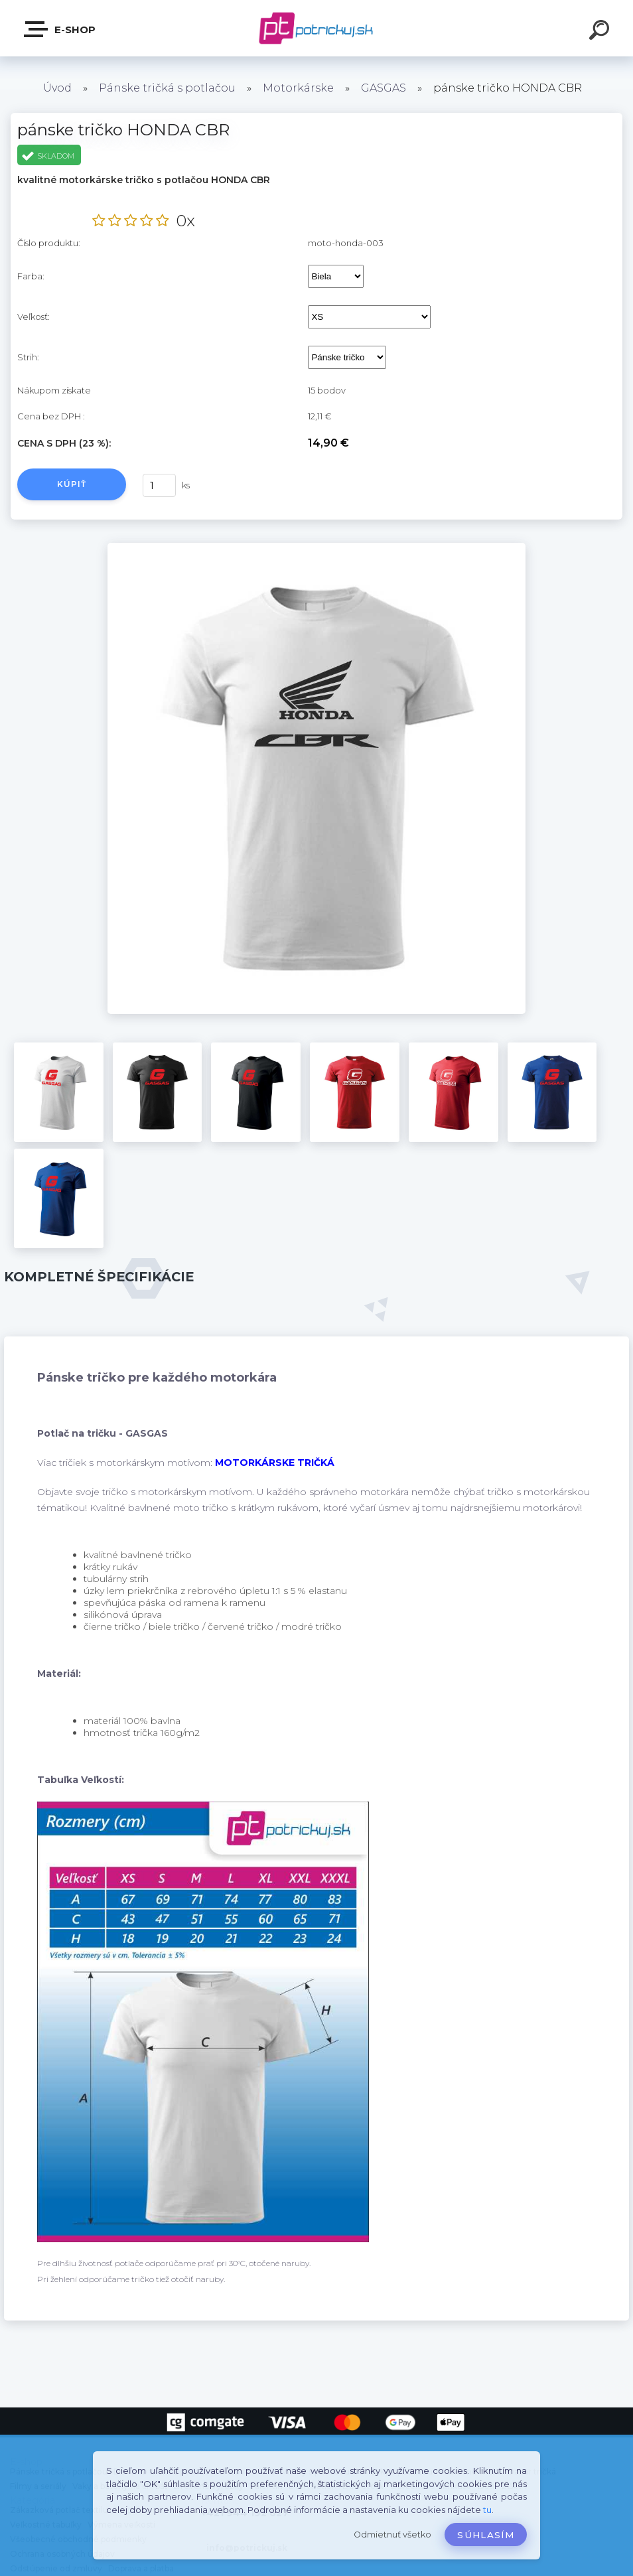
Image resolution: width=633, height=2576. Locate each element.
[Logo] (317, 28)
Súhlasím (485, 2535)
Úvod (57, 88)
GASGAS (383, 88)
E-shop (60, 29)
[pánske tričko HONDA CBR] (316, 547)
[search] (601, 32)
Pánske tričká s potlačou (167, 88)
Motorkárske (298, 88)
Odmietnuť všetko (392, 2535)
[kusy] (159, 485)
